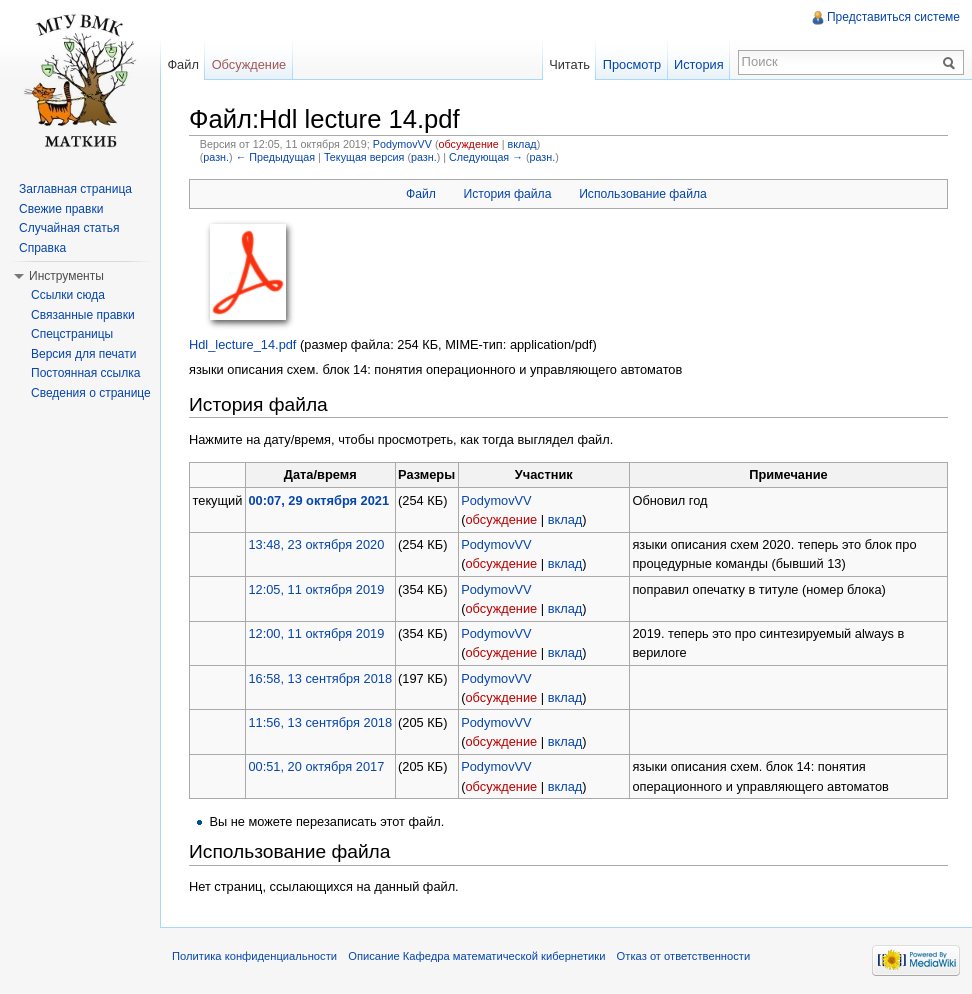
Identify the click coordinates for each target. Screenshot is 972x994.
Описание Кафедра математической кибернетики (476, 956)
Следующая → (486, 157)
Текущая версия (364, 157)
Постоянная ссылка (85, 373)
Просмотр (632, 64)
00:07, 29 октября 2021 (318, 500)
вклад (522, 144)
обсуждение (469, 144)
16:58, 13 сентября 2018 (320, 678)
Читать (569, 64)
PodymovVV (402, 144)
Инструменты (66, 276)
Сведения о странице (91, 393)
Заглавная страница (75, 189)
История (699, 64)
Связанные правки (83, 315)
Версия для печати (83, 354)
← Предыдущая (275, 157)
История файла (507, 194)
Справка (42, 248)
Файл (421, 194)
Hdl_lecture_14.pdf (242, 344)
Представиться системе (893, 17)
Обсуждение (249, 64)
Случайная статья (69, 228)
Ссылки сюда (68, 295)
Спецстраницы (72, 334)
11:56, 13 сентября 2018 (320, 722)
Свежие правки (61, 209)
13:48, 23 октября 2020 (316, 544)
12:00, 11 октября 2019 (316, 633)
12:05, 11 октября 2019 (316, 589)
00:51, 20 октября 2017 (316, 766)
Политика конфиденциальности (254, 956)
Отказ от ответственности (684, 956)
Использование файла (643, 194)
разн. (216, 157)
